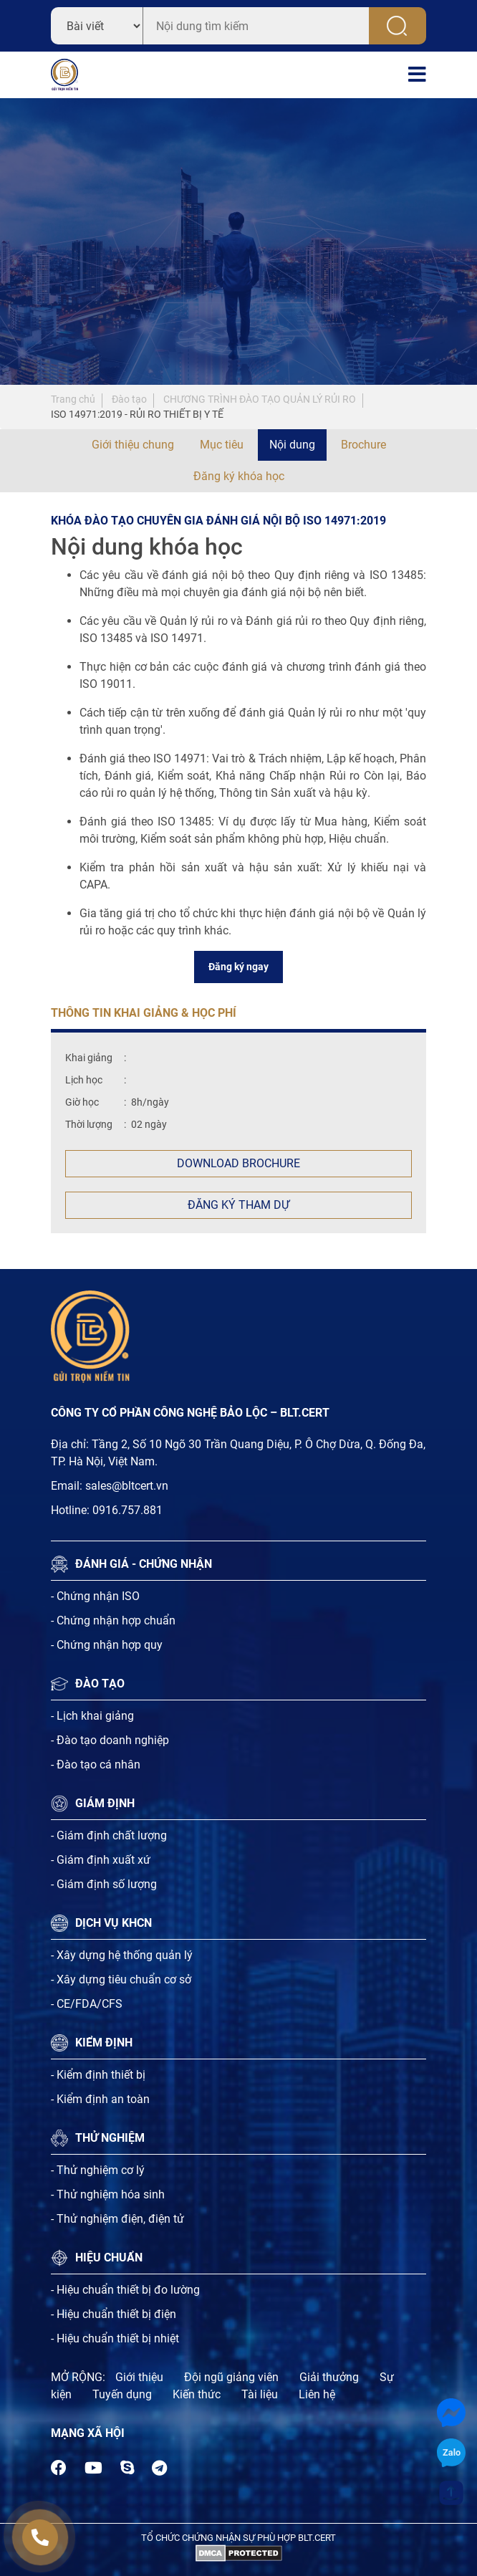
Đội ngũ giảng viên (231, 2377)
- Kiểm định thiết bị (98, 2075)
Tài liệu (259, 2394)
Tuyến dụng (122, 2394)
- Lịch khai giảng (92, 1716)
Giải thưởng (329, 2377)
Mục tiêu (222, 444)
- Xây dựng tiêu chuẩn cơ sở (121, 1979)
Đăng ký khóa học (238, 476)
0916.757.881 (127, 1510)
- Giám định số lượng (104, 1884)
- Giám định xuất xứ (100, 1860)
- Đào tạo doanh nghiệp (110, 1740)
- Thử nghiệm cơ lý (98, 2170)
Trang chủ (73, 399)
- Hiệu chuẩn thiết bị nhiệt (115, 2338)
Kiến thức (197, 2394)
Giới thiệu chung (133, 444)
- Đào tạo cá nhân (95, 1764)
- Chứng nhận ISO (95, 1596)
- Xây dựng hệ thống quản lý (122, 1955)
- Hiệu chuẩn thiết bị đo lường (125, 2290)
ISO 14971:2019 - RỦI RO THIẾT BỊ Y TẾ (137, 414)
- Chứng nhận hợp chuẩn (113, 1620)
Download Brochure (238, 1163)
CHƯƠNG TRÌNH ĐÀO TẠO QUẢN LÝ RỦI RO (259, 399)
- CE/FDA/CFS (86, 2004)
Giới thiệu (139, 2377)
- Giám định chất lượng (109, 1835)
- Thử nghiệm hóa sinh (108, 2194)
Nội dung (292, 444)
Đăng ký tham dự (238, 1205)
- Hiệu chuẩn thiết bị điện (113, 2314)
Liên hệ (317, 2394)
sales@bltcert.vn (126, 1486)
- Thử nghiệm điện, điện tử (117, 2219)
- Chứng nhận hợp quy (107, 1645)
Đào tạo (129, 399)
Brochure (363, 444)
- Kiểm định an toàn (100, 2099)
